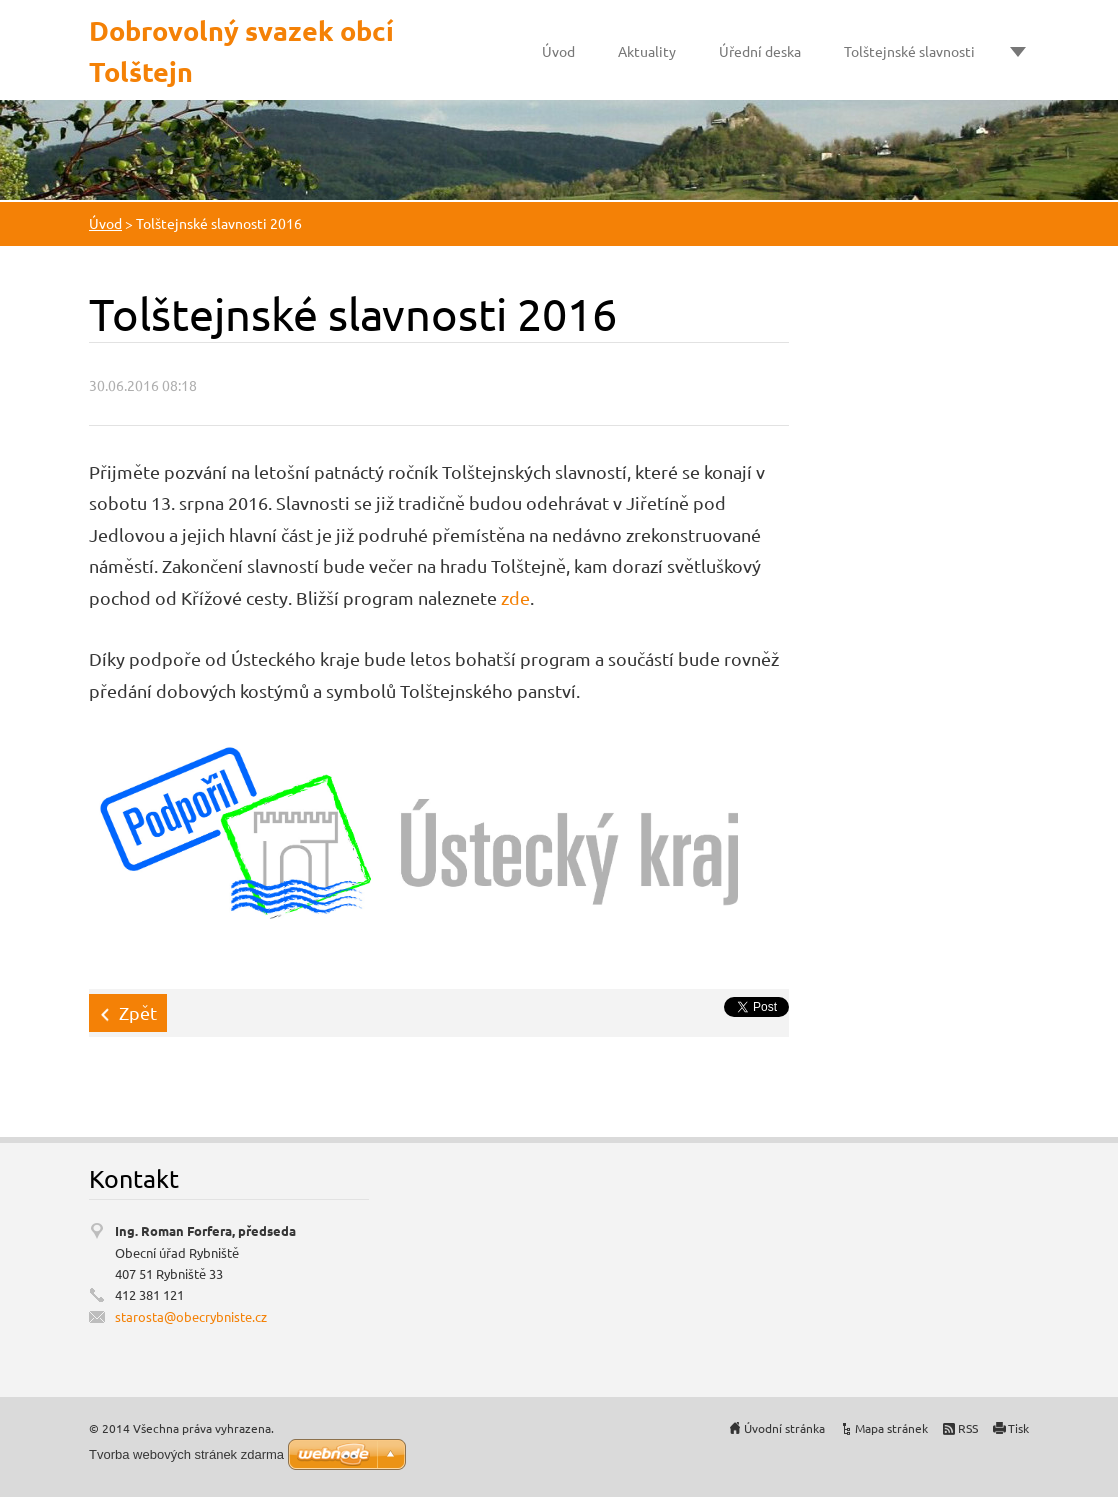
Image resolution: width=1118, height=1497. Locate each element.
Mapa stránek (891, 1428)
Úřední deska (760, 51)
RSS (968, 1428)
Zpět (138, 1012)
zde (515, 597)
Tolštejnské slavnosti (909, 51)
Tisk (1018, 1428)
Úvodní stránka (784, 1428)
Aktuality (647, 51)
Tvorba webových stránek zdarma (186, 1454)
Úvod (558, 51)
